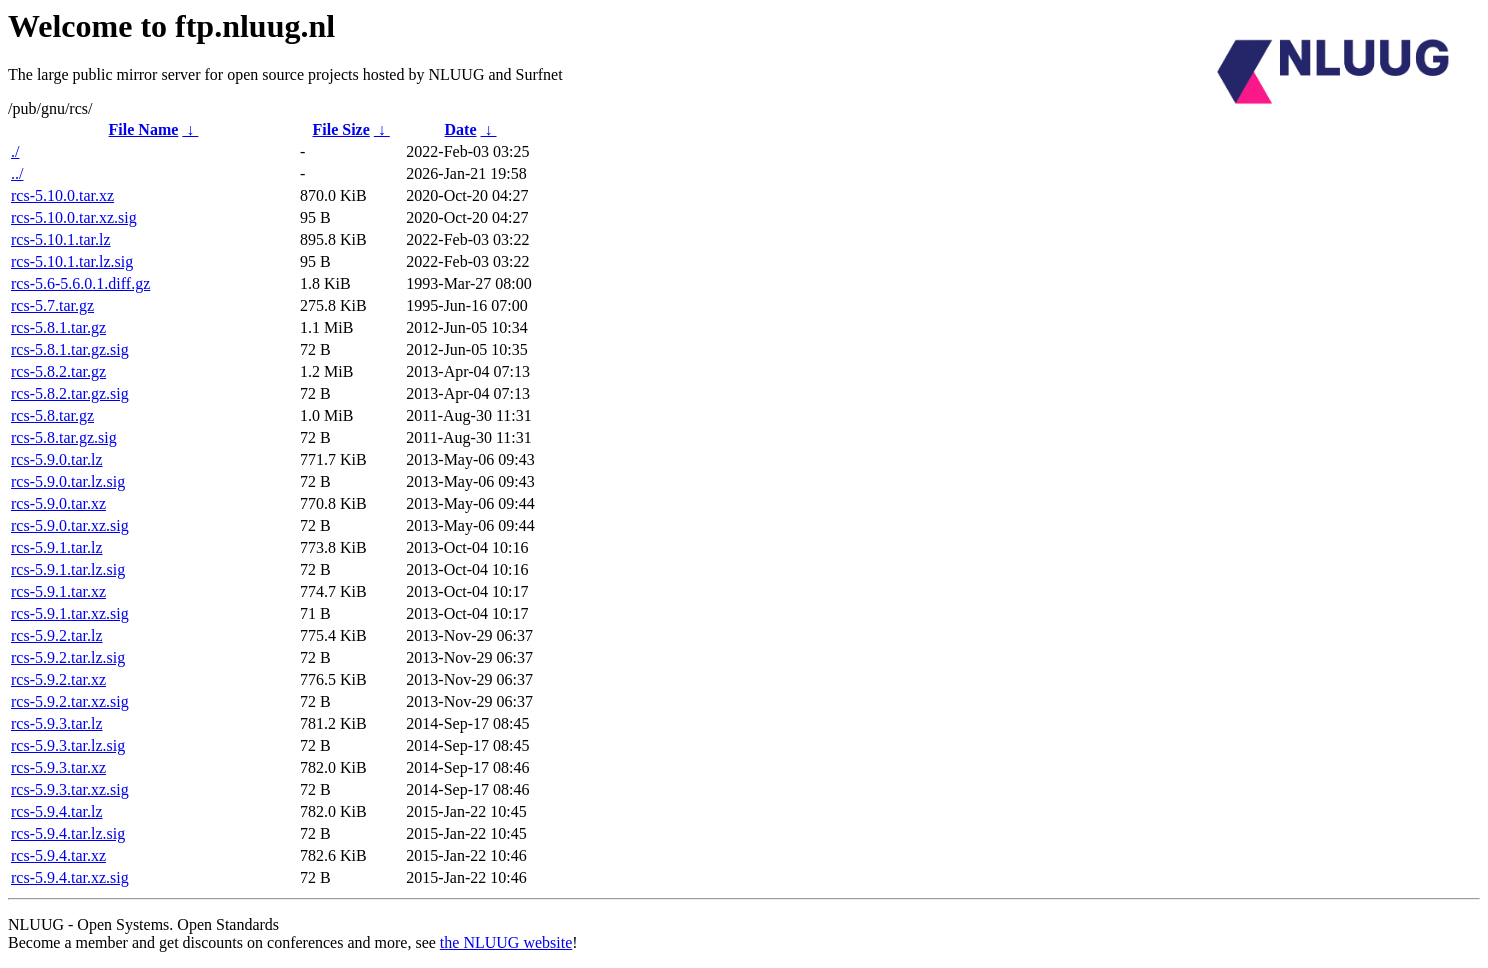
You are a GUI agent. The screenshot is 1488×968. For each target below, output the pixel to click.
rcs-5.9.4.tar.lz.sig (68, 833)
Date (461, 129)
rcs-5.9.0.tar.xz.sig (70, 525)
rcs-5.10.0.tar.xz (62, 195)
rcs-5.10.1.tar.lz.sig (72, 261)
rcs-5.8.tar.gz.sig (64, 437)
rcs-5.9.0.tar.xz (58, 503)
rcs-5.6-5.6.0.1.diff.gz (80, 283)
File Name (144, 129)
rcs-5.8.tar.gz (52, 415)
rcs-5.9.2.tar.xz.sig (70, 701)
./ (15, 151)
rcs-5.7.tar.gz (52, 305)
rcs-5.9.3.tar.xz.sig (70, 789)
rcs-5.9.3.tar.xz (58, 767)
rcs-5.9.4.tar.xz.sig (70, 877)
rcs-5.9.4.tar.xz (58, 855)
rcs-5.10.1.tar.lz (61, 239)
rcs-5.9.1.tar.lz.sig (68, 569)
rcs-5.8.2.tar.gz (58, 371)
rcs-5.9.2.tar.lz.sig (68, 657)
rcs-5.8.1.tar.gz (58, 327)
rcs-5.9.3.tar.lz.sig (68, 745)
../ (17, 173)
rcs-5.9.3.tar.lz (57, 723)
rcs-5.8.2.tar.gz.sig (70, 393)
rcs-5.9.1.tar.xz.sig (70, 613)
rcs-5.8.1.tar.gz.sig (70, 349)
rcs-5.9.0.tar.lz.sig (68, 481)
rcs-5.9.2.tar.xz (58, 679)
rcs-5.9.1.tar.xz (58, 591)
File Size (340, 129)
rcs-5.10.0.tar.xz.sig (74, 217)
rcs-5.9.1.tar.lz (57, 547)
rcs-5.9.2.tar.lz (57, 635)
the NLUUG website (506, 942)
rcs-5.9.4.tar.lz (57, 811)
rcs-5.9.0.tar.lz (57, 459)
